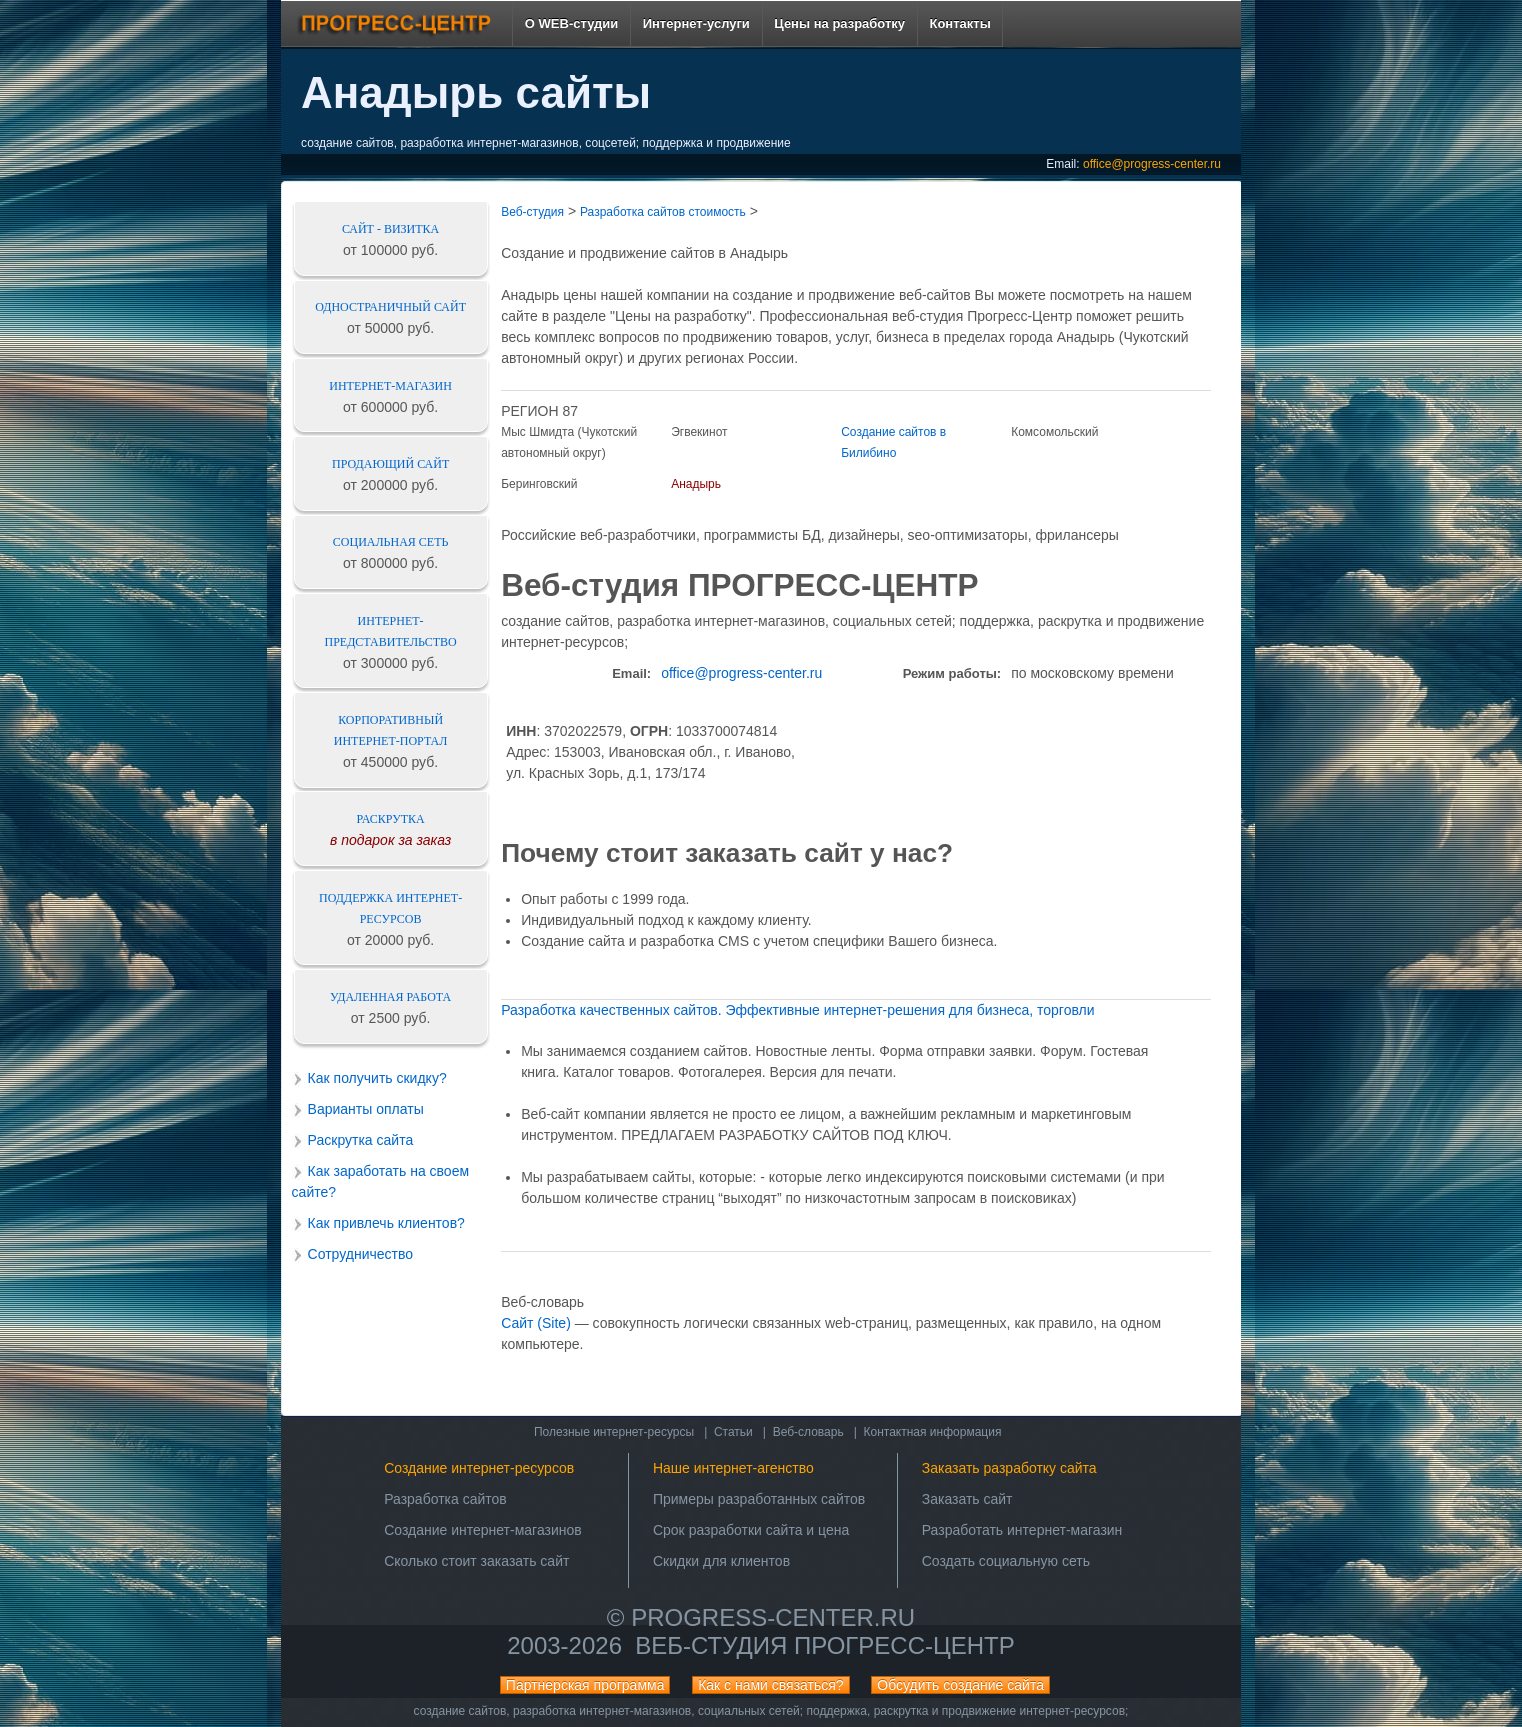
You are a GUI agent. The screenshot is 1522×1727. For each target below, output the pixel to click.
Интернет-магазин (390, 386)
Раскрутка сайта (361, 1140)
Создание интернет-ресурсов (479, 1468)
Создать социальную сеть (1006, 1561)
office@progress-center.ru (1152, 164)
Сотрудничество (360, 1254)
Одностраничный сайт (390, 307)
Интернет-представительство (391, 631)
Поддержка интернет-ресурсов (390, 908)
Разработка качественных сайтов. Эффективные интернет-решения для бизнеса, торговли (797, 1010)
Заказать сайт (967, 1499)
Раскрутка (391, 819)
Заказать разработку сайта (1009, 1468)
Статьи (733, 1432)
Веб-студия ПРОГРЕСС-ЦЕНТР (824, 1645)
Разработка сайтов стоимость (663, 212)
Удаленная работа (390, 997)
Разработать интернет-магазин (1022, 1530)
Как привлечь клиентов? (386, 1223)
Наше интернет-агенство (733, 1468)
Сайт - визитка (390, 229)
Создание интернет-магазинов (483, 1530)
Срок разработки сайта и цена (751, 1530)
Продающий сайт (390, 464)
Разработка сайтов (445, 1499)
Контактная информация (933, 1432)
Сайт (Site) (536, 1323)
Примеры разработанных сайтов (759, 1499)
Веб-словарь (808, 1432)
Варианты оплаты (366, 1109)
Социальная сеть (391, 542)
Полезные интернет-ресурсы (614, 1432)
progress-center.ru (773, 1617)
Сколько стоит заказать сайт (476, 1561)
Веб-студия (532, 212)
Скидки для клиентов (721, 1561)
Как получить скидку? (377, 1078)
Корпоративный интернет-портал (391, 730)
